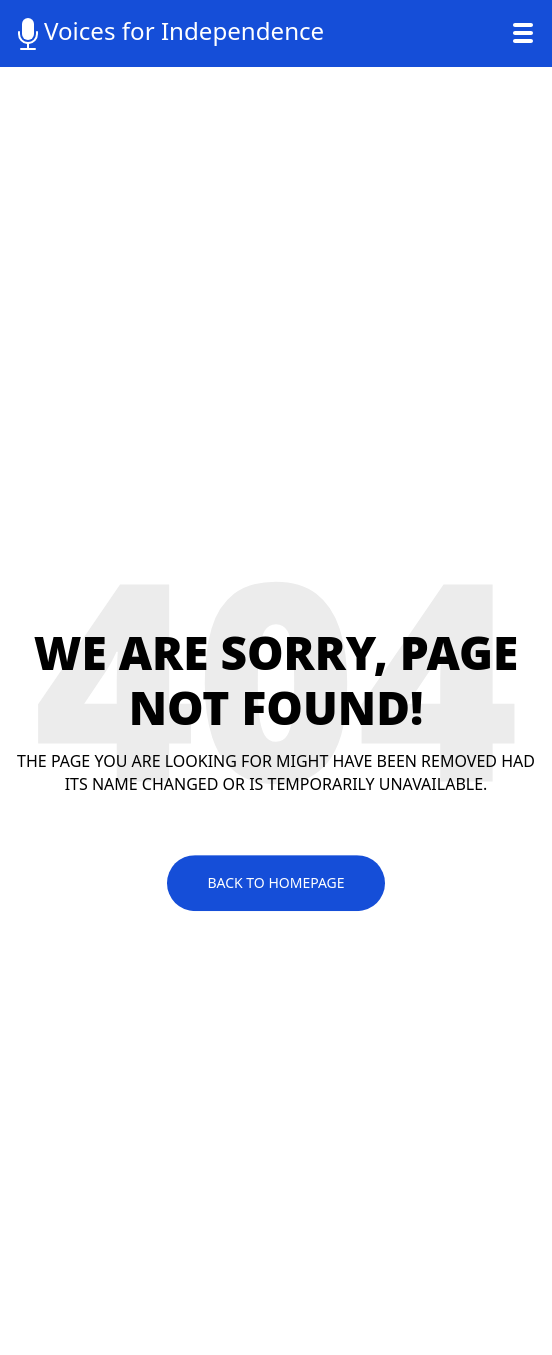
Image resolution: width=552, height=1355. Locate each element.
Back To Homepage (275, 882)
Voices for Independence (168, 32)
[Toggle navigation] (523, 33)
